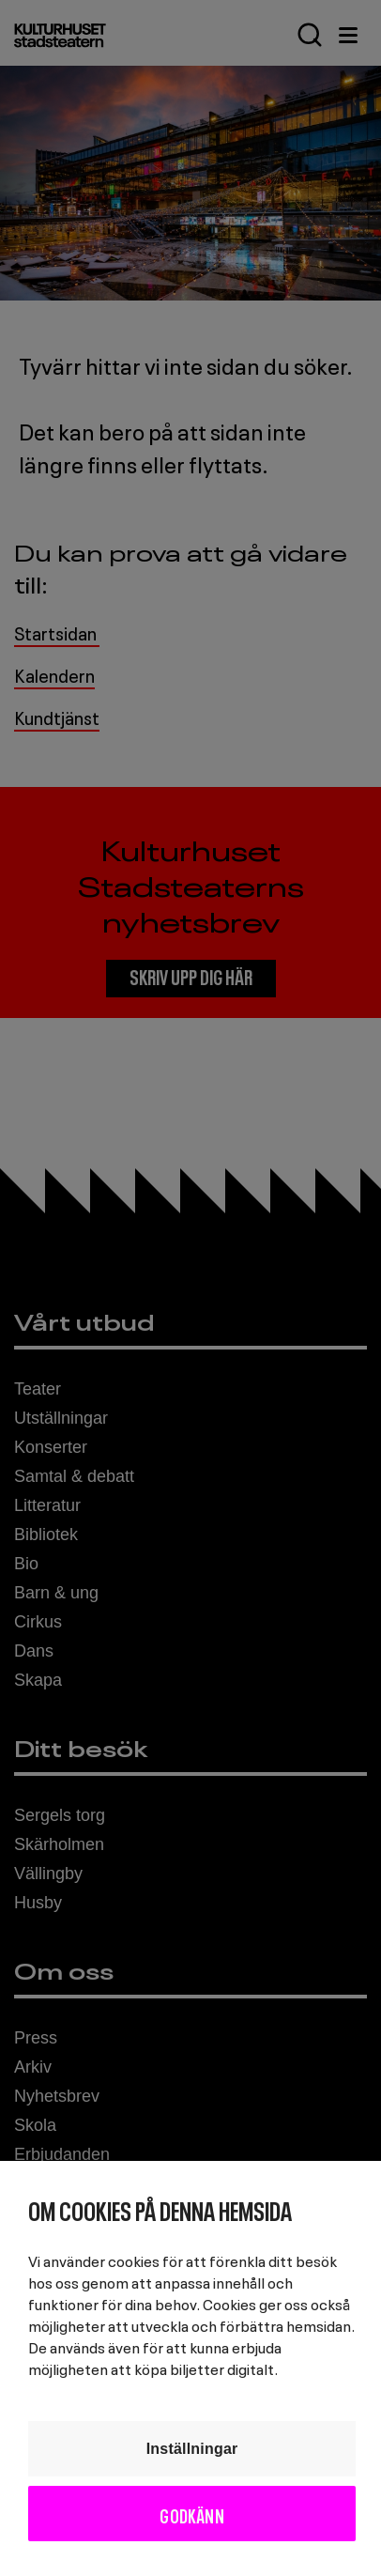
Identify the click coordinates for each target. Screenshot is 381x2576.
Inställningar (192, 2449)
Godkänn (191, 2514)
